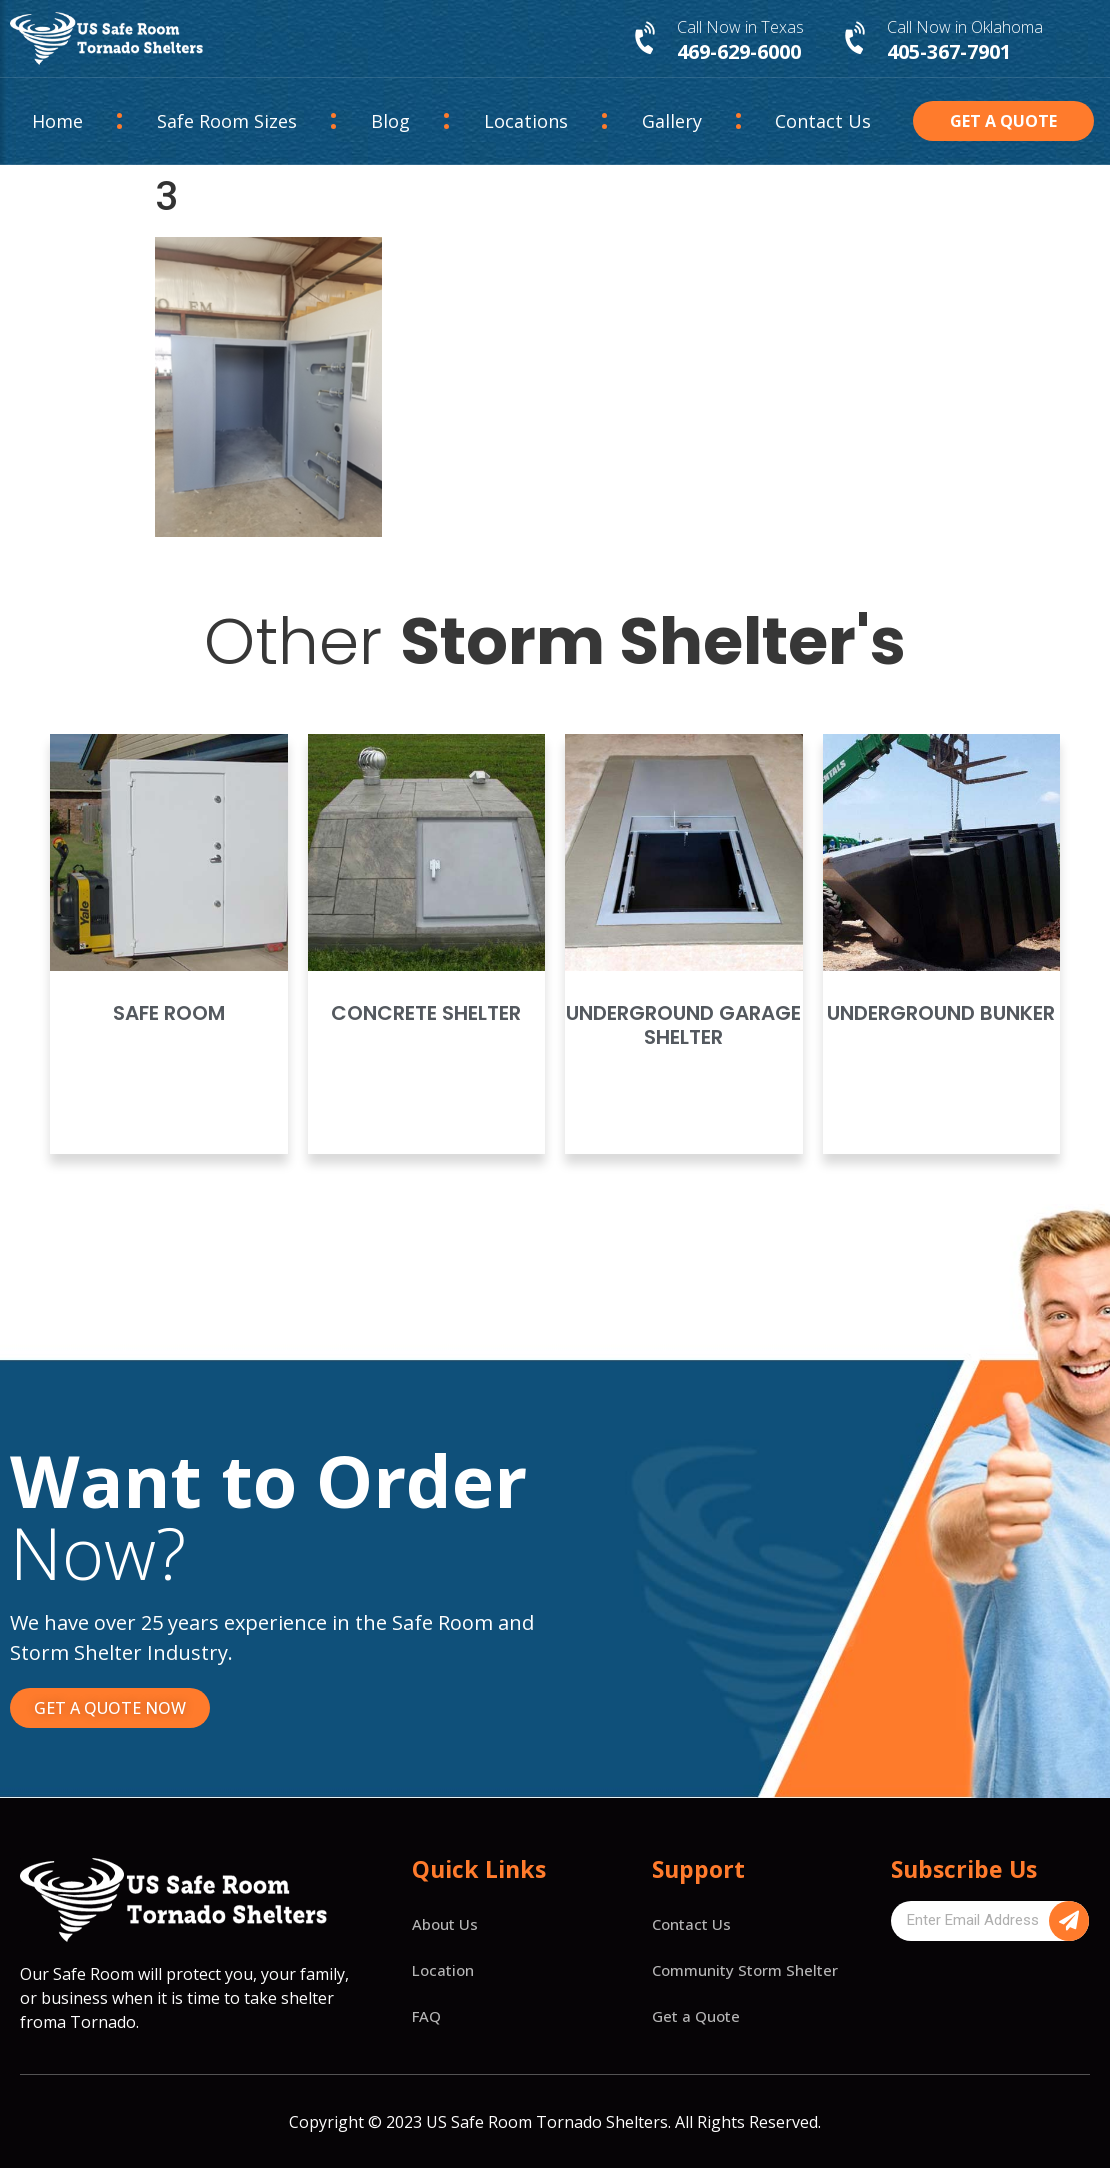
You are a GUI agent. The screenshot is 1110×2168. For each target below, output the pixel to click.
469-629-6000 (739, 51)
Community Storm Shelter (745, 1970)
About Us (445, 1924)
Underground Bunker (941, 1013)
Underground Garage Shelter (683, 1025)
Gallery (672, 121)
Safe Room (169, 1013)
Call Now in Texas (740, 27)
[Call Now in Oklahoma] (857, 39)
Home (57, 121)
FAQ (426, 2016)
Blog (390, 121)
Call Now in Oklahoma (965, 27)
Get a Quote (696, 2016)
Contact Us (823, 121)
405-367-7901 (949, 51)
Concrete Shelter (426, 1013)
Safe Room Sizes (227, 121)
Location (443, 1970)
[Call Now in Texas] (647, 39)
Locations (526, 121)
